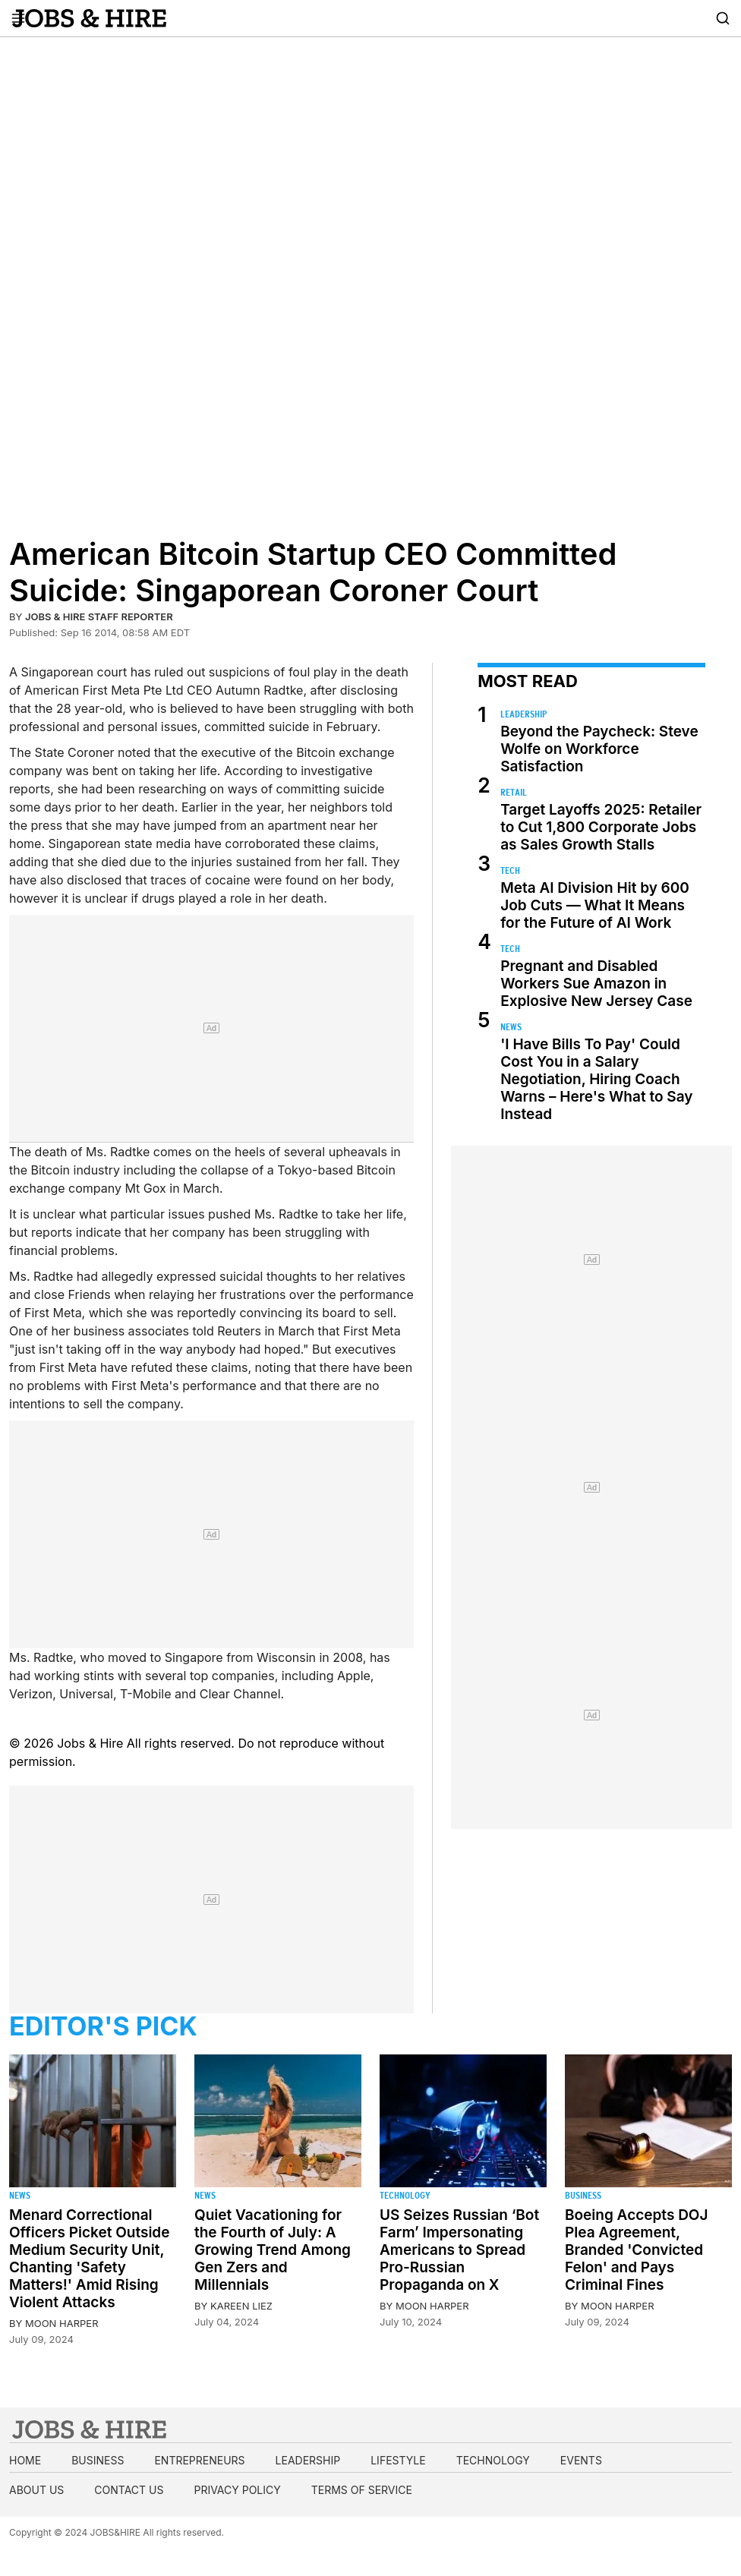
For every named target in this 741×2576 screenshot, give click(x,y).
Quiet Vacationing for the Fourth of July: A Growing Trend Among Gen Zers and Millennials (272, 2250)
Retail (513, 792)
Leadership (523, 714)
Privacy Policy (237, 2489)
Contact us (128, 2489)
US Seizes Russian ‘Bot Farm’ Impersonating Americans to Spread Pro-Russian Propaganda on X (459, 2250)
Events (581, 2460)
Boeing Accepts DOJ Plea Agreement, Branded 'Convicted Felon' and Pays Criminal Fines (636, 2250)
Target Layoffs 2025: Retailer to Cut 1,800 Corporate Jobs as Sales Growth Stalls (601, 827)
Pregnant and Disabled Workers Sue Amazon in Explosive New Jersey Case (596, 983)
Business (583, 2195)
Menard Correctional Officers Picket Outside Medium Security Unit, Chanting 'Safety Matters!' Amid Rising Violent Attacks (89, 2258)
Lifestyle (397, 2460)
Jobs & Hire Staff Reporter (99, 616)
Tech (510, 870)
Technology (405, 2195)
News (511, 1027)
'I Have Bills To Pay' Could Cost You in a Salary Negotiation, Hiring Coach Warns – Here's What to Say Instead (596, 1079)
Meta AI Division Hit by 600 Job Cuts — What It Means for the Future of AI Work (594, 905)
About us (36, 2489)
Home (25, 2460)
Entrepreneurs (199, 2460)
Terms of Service (361, 2489)
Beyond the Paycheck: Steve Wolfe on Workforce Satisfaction (599, 749)
